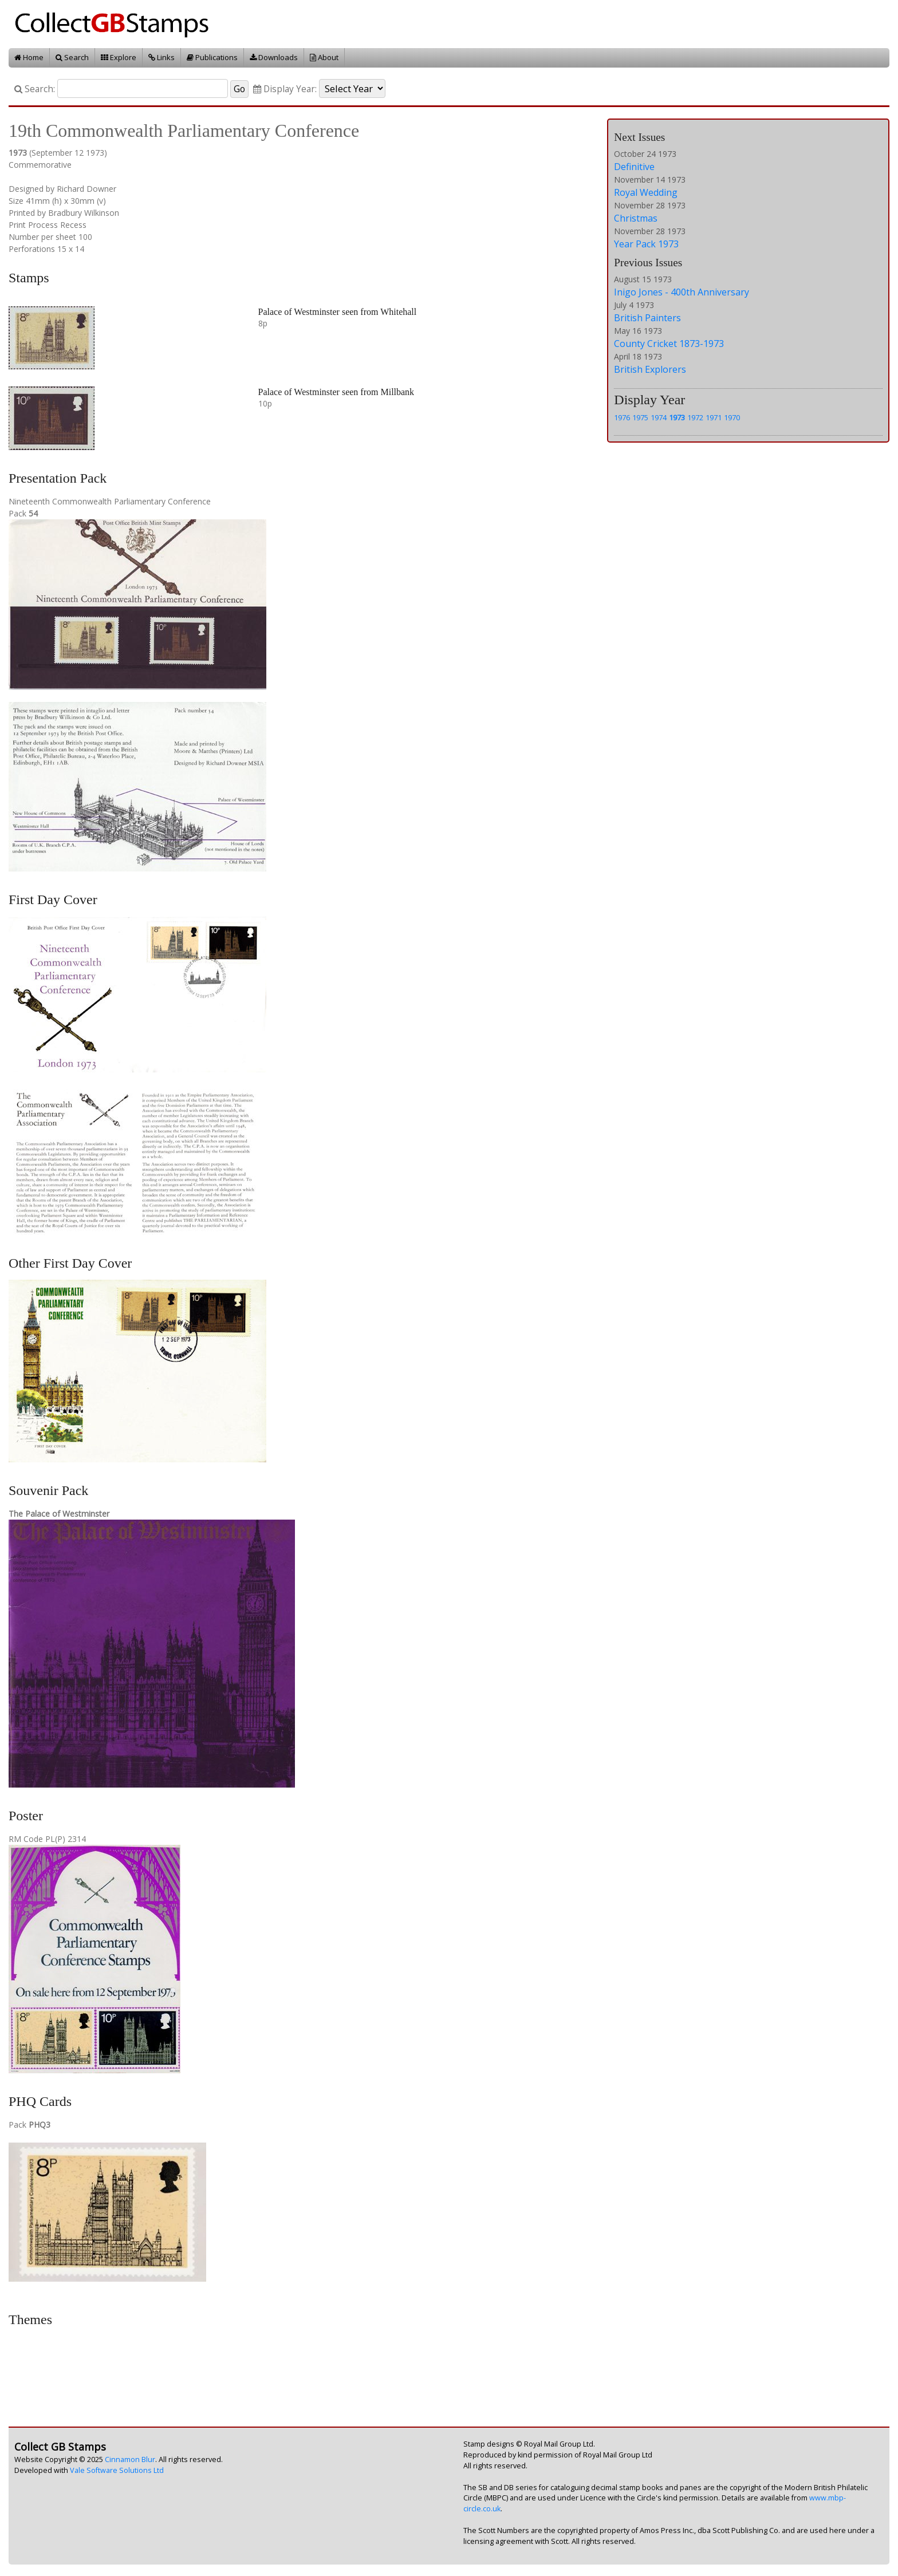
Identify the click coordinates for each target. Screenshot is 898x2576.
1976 (622, 417)
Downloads (274, 57)
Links (161, 57)
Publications (212, 57)
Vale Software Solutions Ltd (117, 2470)
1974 (659, 417)
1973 (677, 417)
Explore (118, 57)
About (324, 57)
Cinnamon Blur (130, 2459)
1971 (714, 417)
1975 (640, 417)
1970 (732, 417)
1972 (695, 417)
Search (72, 57)
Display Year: (285, 89)
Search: (34, 89)
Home (29, 57)
